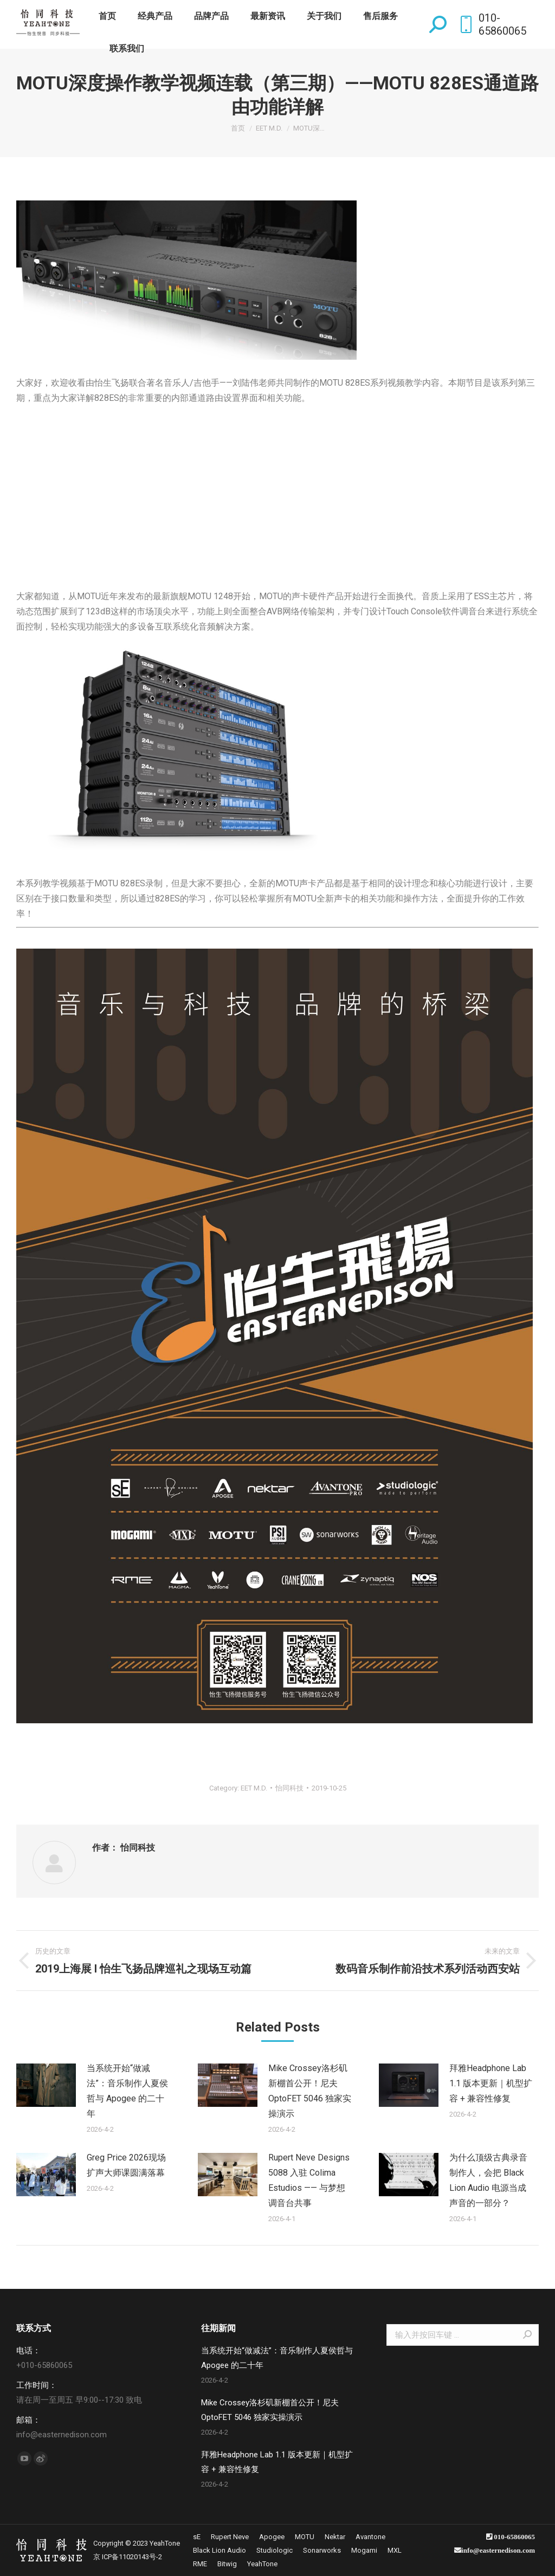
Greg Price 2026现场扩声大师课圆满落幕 (126, 2165)
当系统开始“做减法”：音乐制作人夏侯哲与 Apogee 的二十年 (127, 2091)
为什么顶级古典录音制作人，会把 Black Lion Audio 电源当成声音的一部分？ (488, 2180)
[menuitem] (107, 16)
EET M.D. (254, 1788)
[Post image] (46, 2085)
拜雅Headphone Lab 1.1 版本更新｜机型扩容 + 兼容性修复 (490, 2083)
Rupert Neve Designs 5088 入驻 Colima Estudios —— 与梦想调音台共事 (309, 2180)
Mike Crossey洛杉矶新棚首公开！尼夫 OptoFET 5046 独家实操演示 (309, 2091)
